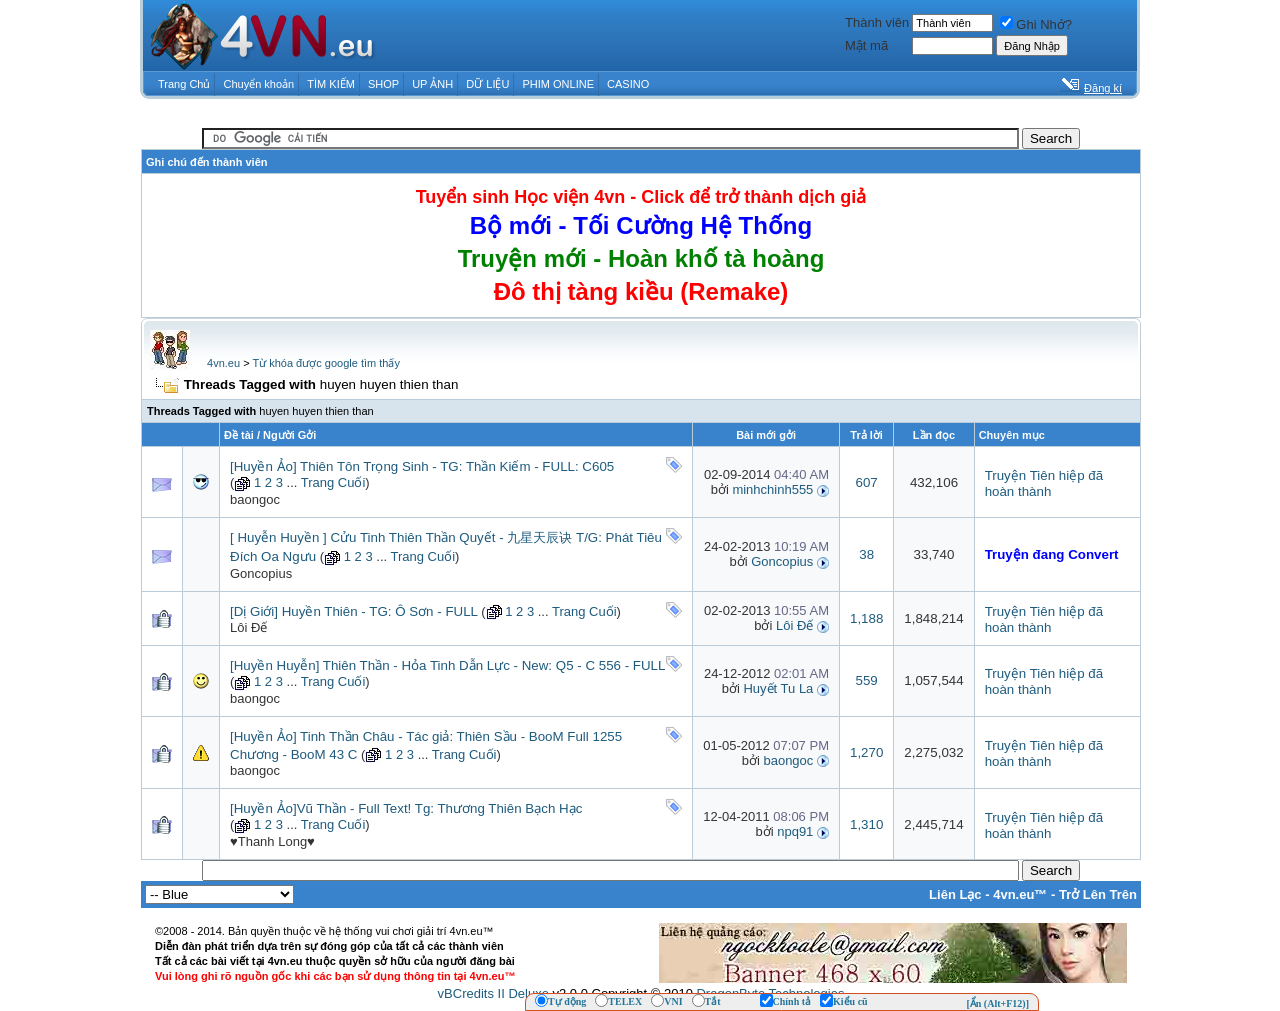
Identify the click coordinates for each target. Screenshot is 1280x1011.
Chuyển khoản (259, 84)
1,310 (866, 824)
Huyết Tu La (778, 688)
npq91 (795, 831)
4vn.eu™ (1020, 894)
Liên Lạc (955, 894)
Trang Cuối (333, 482)
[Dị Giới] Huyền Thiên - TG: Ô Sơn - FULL (353, 611)
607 (867, 482)
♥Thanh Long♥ (272, 841)
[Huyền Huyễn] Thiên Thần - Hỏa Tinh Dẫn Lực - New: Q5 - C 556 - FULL (447, 665)
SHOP (383, 84)
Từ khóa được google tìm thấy (325, 363)
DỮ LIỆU (487, 84)
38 (866, 554)
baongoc (255, 499)
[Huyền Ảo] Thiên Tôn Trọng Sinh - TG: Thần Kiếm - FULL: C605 (422, 466)
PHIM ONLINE (558, 84)
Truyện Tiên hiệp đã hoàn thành (1044, 483)
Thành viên (877, 22)
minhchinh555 (772, 489)
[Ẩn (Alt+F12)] (997, 1003)
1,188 (866, 618)
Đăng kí (1103, 88)
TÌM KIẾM (331, 84)
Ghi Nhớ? (1036, 24)
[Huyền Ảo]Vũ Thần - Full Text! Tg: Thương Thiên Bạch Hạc (406, 808)
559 (867, 680)
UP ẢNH (432, 84)
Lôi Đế (248, 627)
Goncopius (261, 573)
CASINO (628, 84)
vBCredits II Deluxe (493, 993)
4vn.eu (223, 363)
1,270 (866, 752)
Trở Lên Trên (1098, 894)
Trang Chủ (184, 84)
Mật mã (866, 45)
